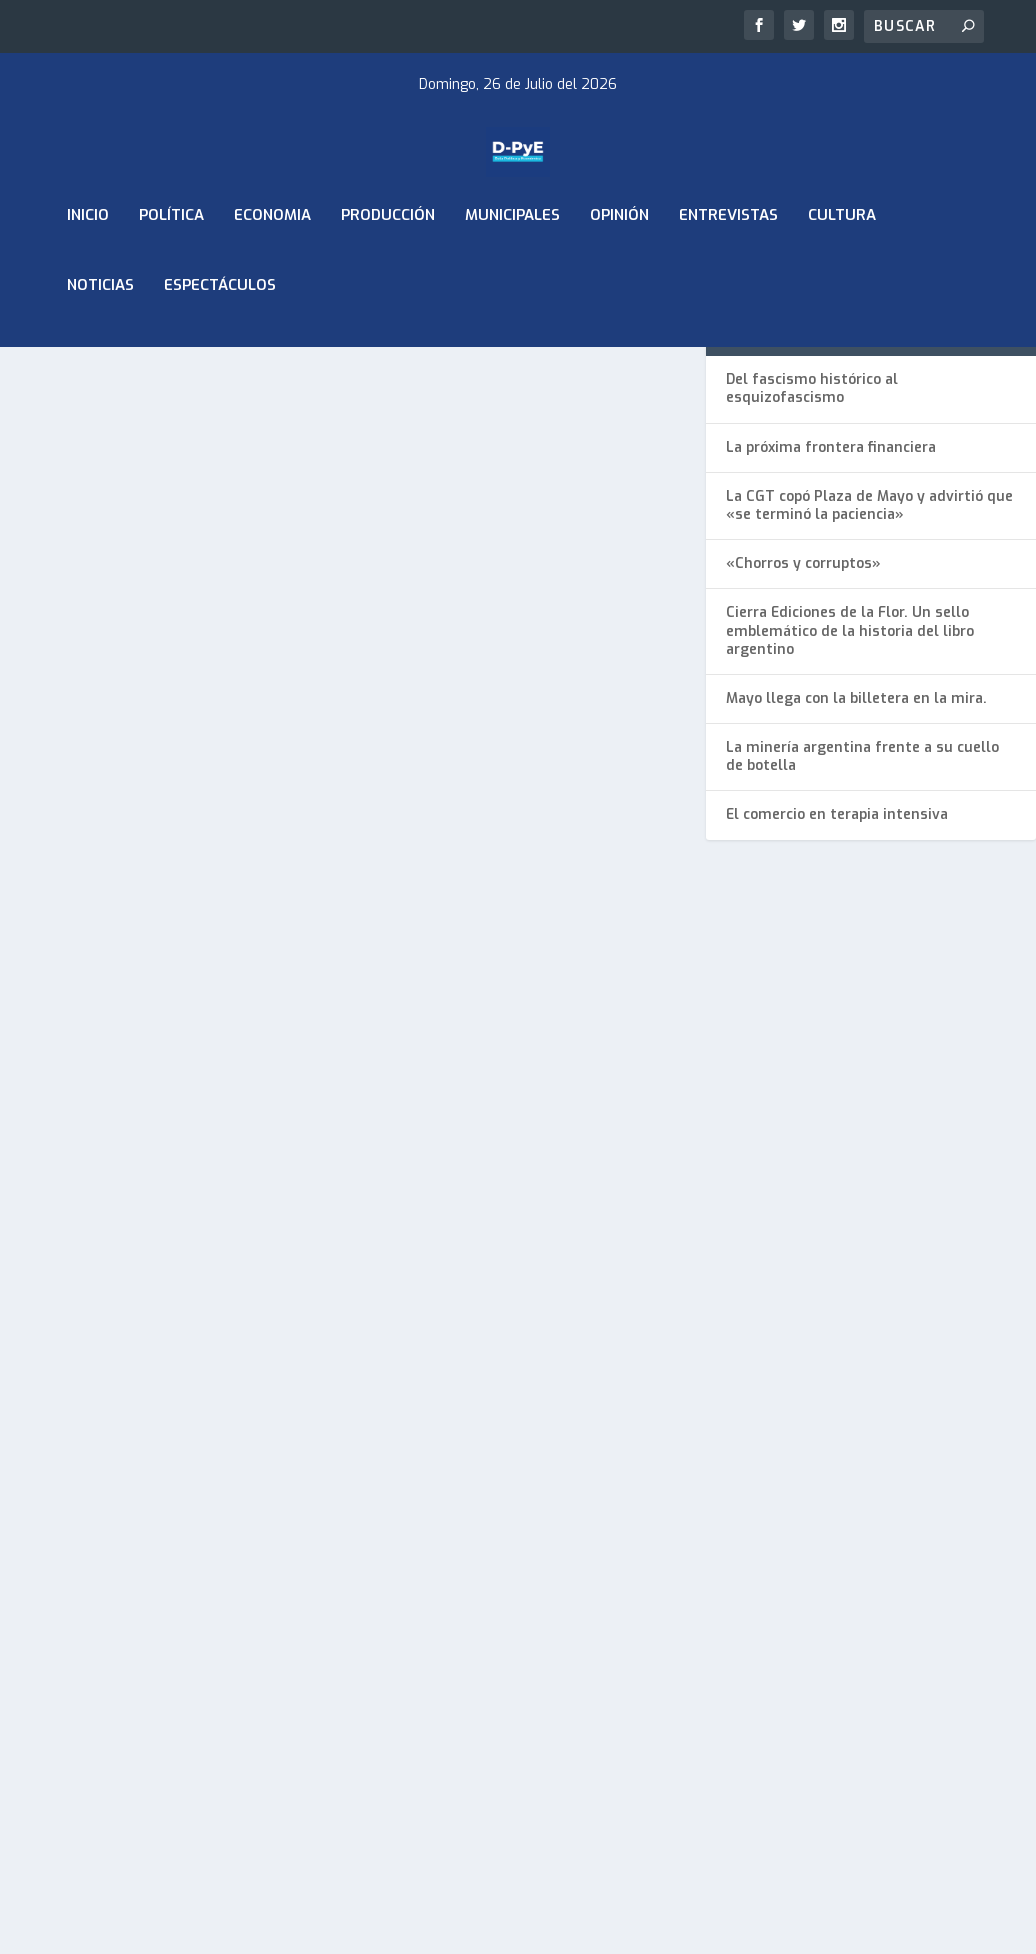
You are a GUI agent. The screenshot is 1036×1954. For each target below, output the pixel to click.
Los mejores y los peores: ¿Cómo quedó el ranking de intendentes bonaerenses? (507, 686)
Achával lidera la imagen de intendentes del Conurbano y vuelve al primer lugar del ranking (162, 686)
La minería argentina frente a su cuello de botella (862, 845)
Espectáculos (220, 338)
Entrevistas (728, 268)
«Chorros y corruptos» (803, 652)
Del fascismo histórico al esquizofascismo (812, 477)
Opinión (619, 268)
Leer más (65, 886)
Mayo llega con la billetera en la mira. (856, 786)
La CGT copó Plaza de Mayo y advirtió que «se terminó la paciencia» (869, 593)
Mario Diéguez (83, 1271)
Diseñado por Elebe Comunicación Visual (239, 1656)
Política (171, 268)
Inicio (88, 268)
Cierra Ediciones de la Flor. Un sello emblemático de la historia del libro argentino (850, 719)
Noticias (100, 338)
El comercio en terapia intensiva (837, 903)
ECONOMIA (272, 268)
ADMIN (61, 739)
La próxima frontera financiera (831, 535)
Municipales (512, 268)
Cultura (842, 268)
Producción (388, 268)
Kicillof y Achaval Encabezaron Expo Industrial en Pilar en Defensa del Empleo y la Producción (147, 1207)
